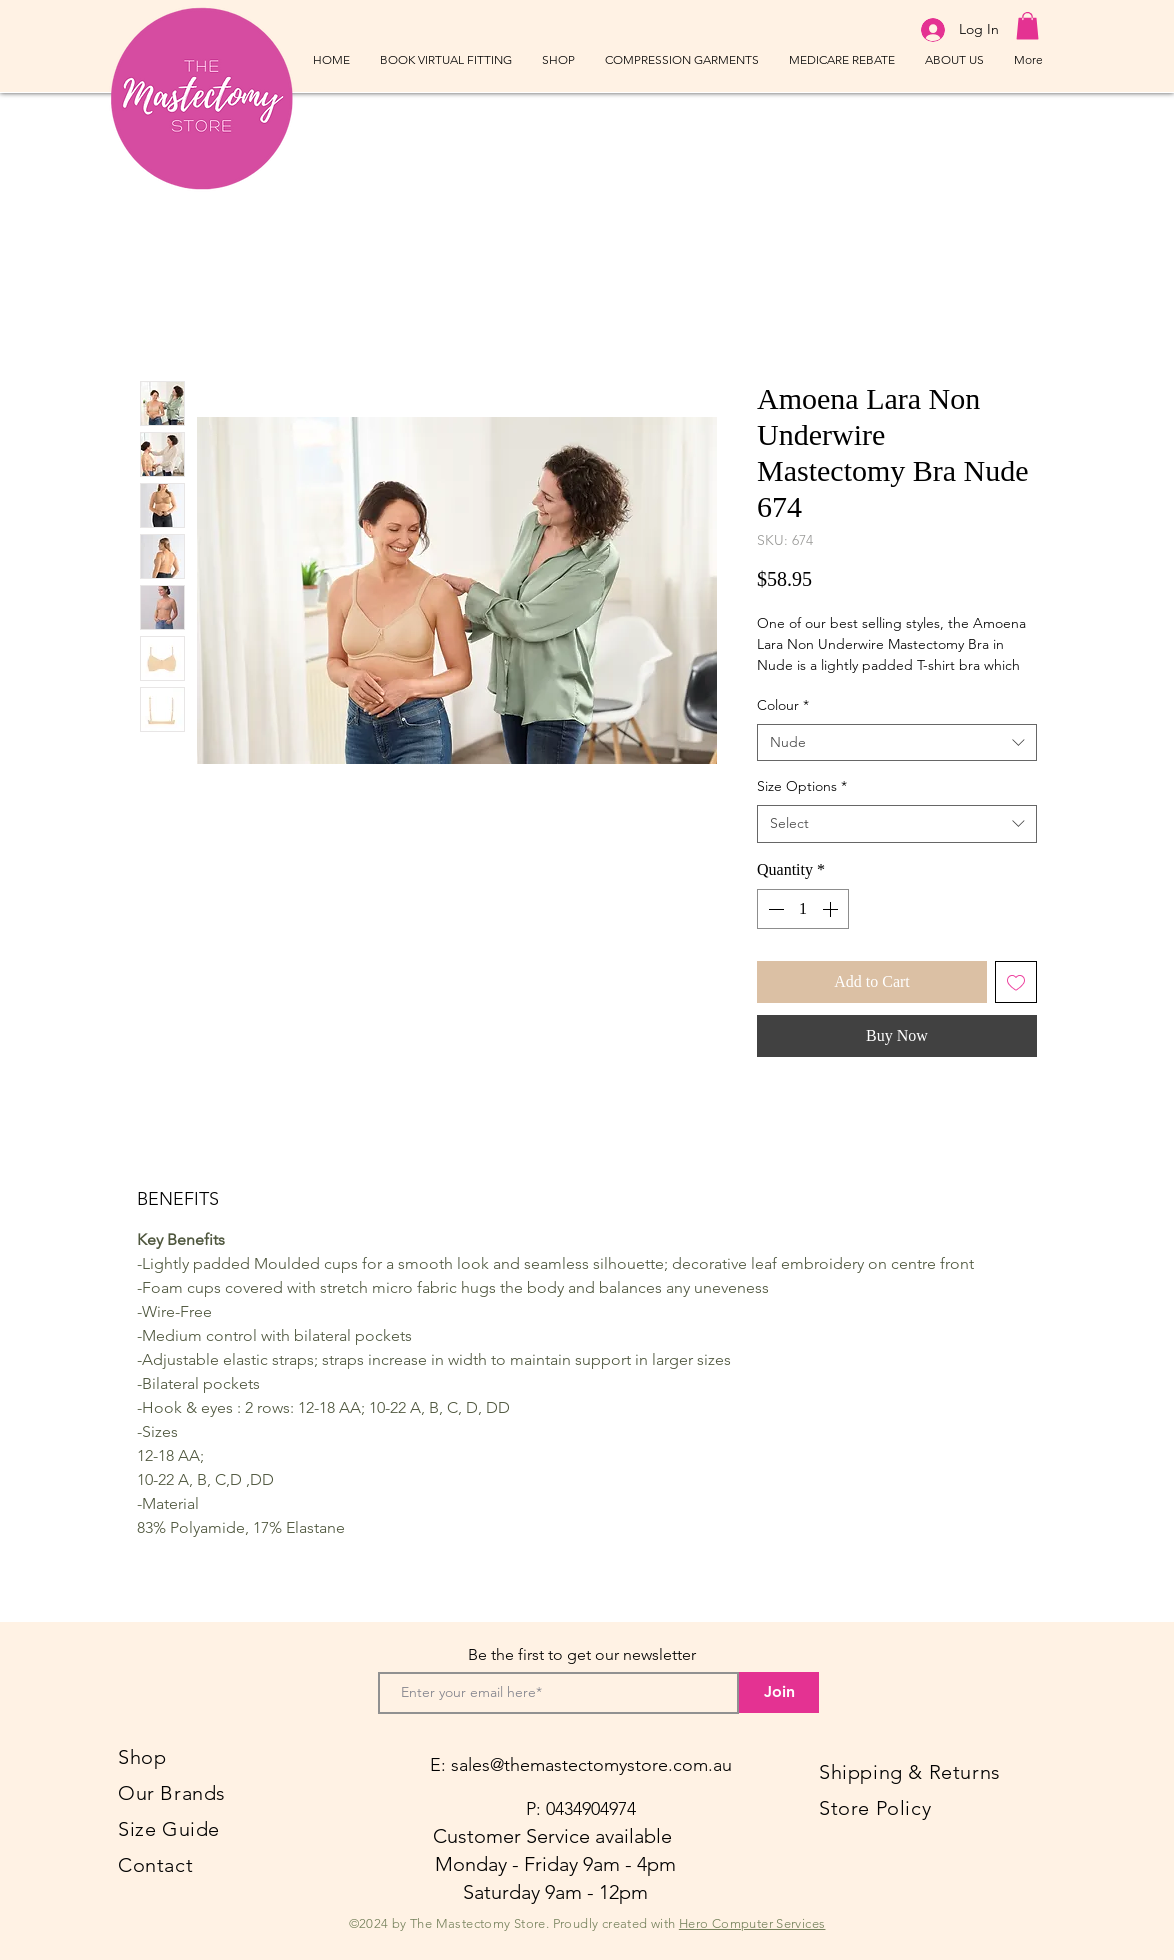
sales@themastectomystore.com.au (591, 1765)
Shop (142, 1757)
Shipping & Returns (910, 1772)
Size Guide (169, 1829)
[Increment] (832, 909)
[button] (1027, 25)
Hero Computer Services (752, 1923)
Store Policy (875, 1808)
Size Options (802, 786)
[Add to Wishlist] (1016, 982)
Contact (155, 1865)
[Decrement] (774, 909)
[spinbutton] (803, 909)
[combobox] (897, 743)
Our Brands (172, 1793)
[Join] (779, 1692)
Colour (783, 705)
